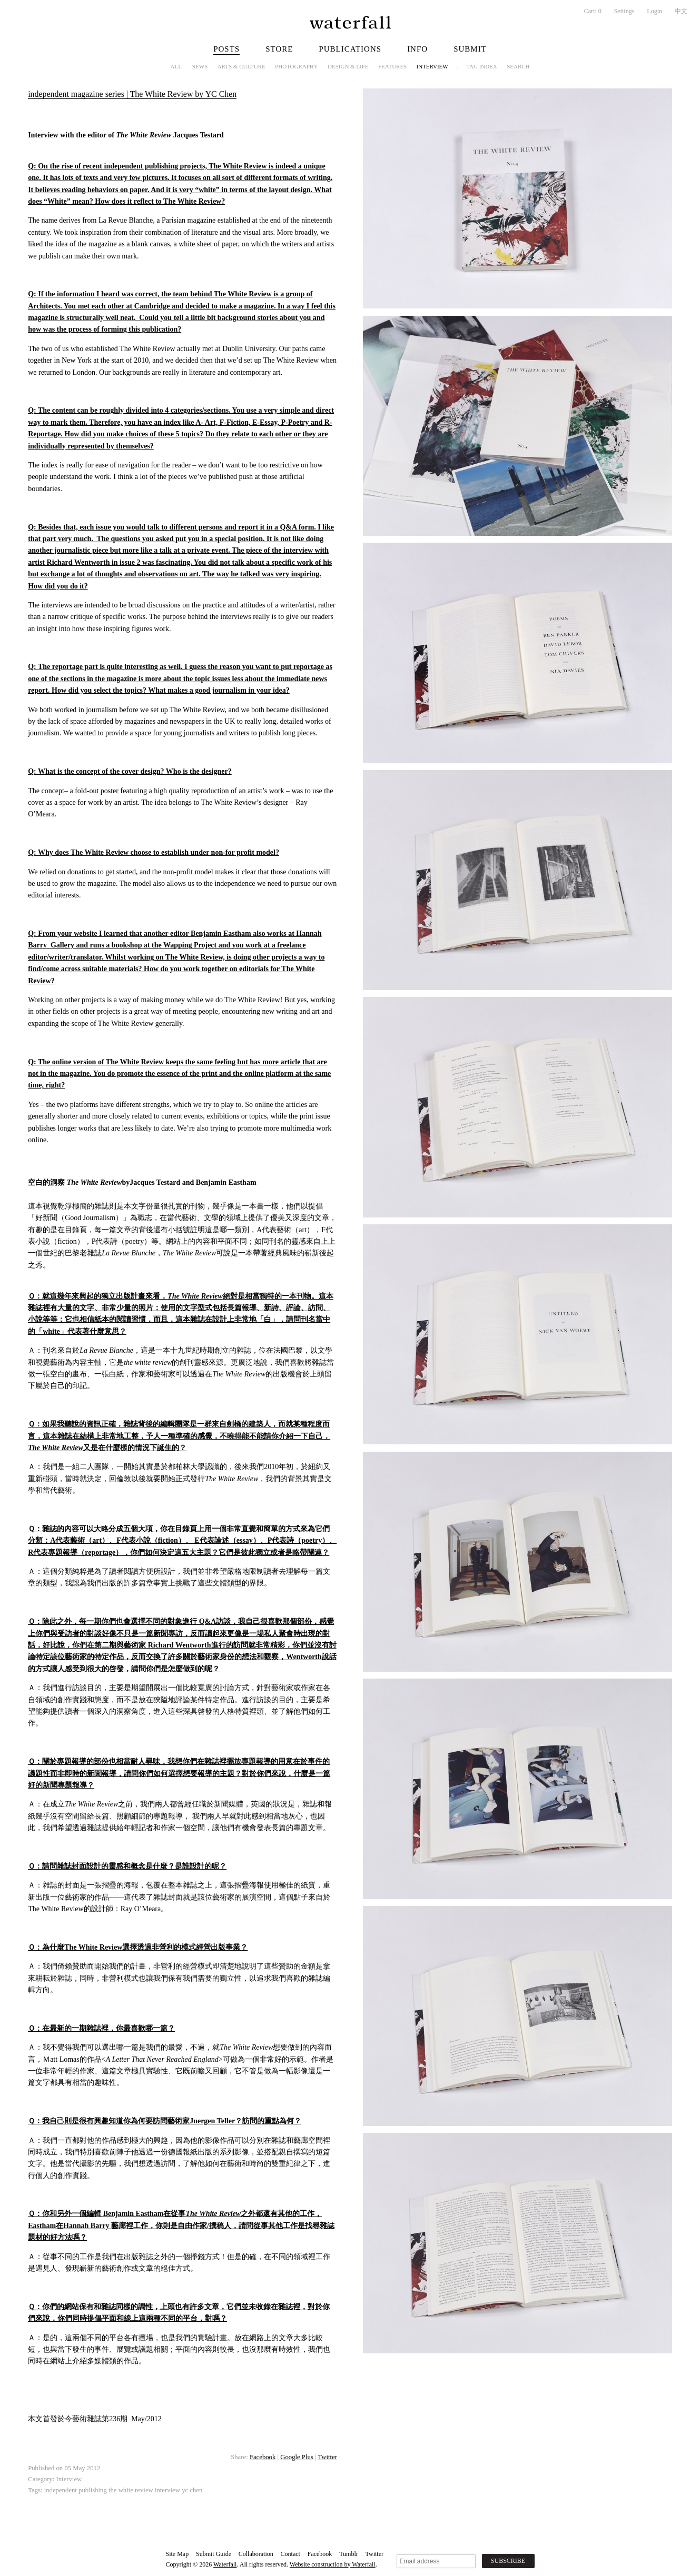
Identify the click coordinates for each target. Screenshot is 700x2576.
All (176, 66)
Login (654, 11)
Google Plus (296, 2457)
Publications (350, 49)
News (199, 66)
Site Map (177, 2554)
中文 (681, 11)
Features (392, 66)
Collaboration (256, 2554)
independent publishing (75, 2490)
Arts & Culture (241, 66)
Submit (470, 49)
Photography (296, 66)
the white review (131, 2490)
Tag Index (481, 66)
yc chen (192, 2490)
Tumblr (348, 2554)
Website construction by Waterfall (333, 2564)
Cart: (593, 11)
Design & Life (348, 66)
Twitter (327, 2457)
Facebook (262, 2457)
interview (167, 2490)
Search (518, 66)
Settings (624, 11)
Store (279, 49)
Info (417, 49)
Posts (226, 49)
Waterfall (224, 2564)
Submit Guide (213, 2554)
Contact (290, 2554)
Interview (432, 66)
